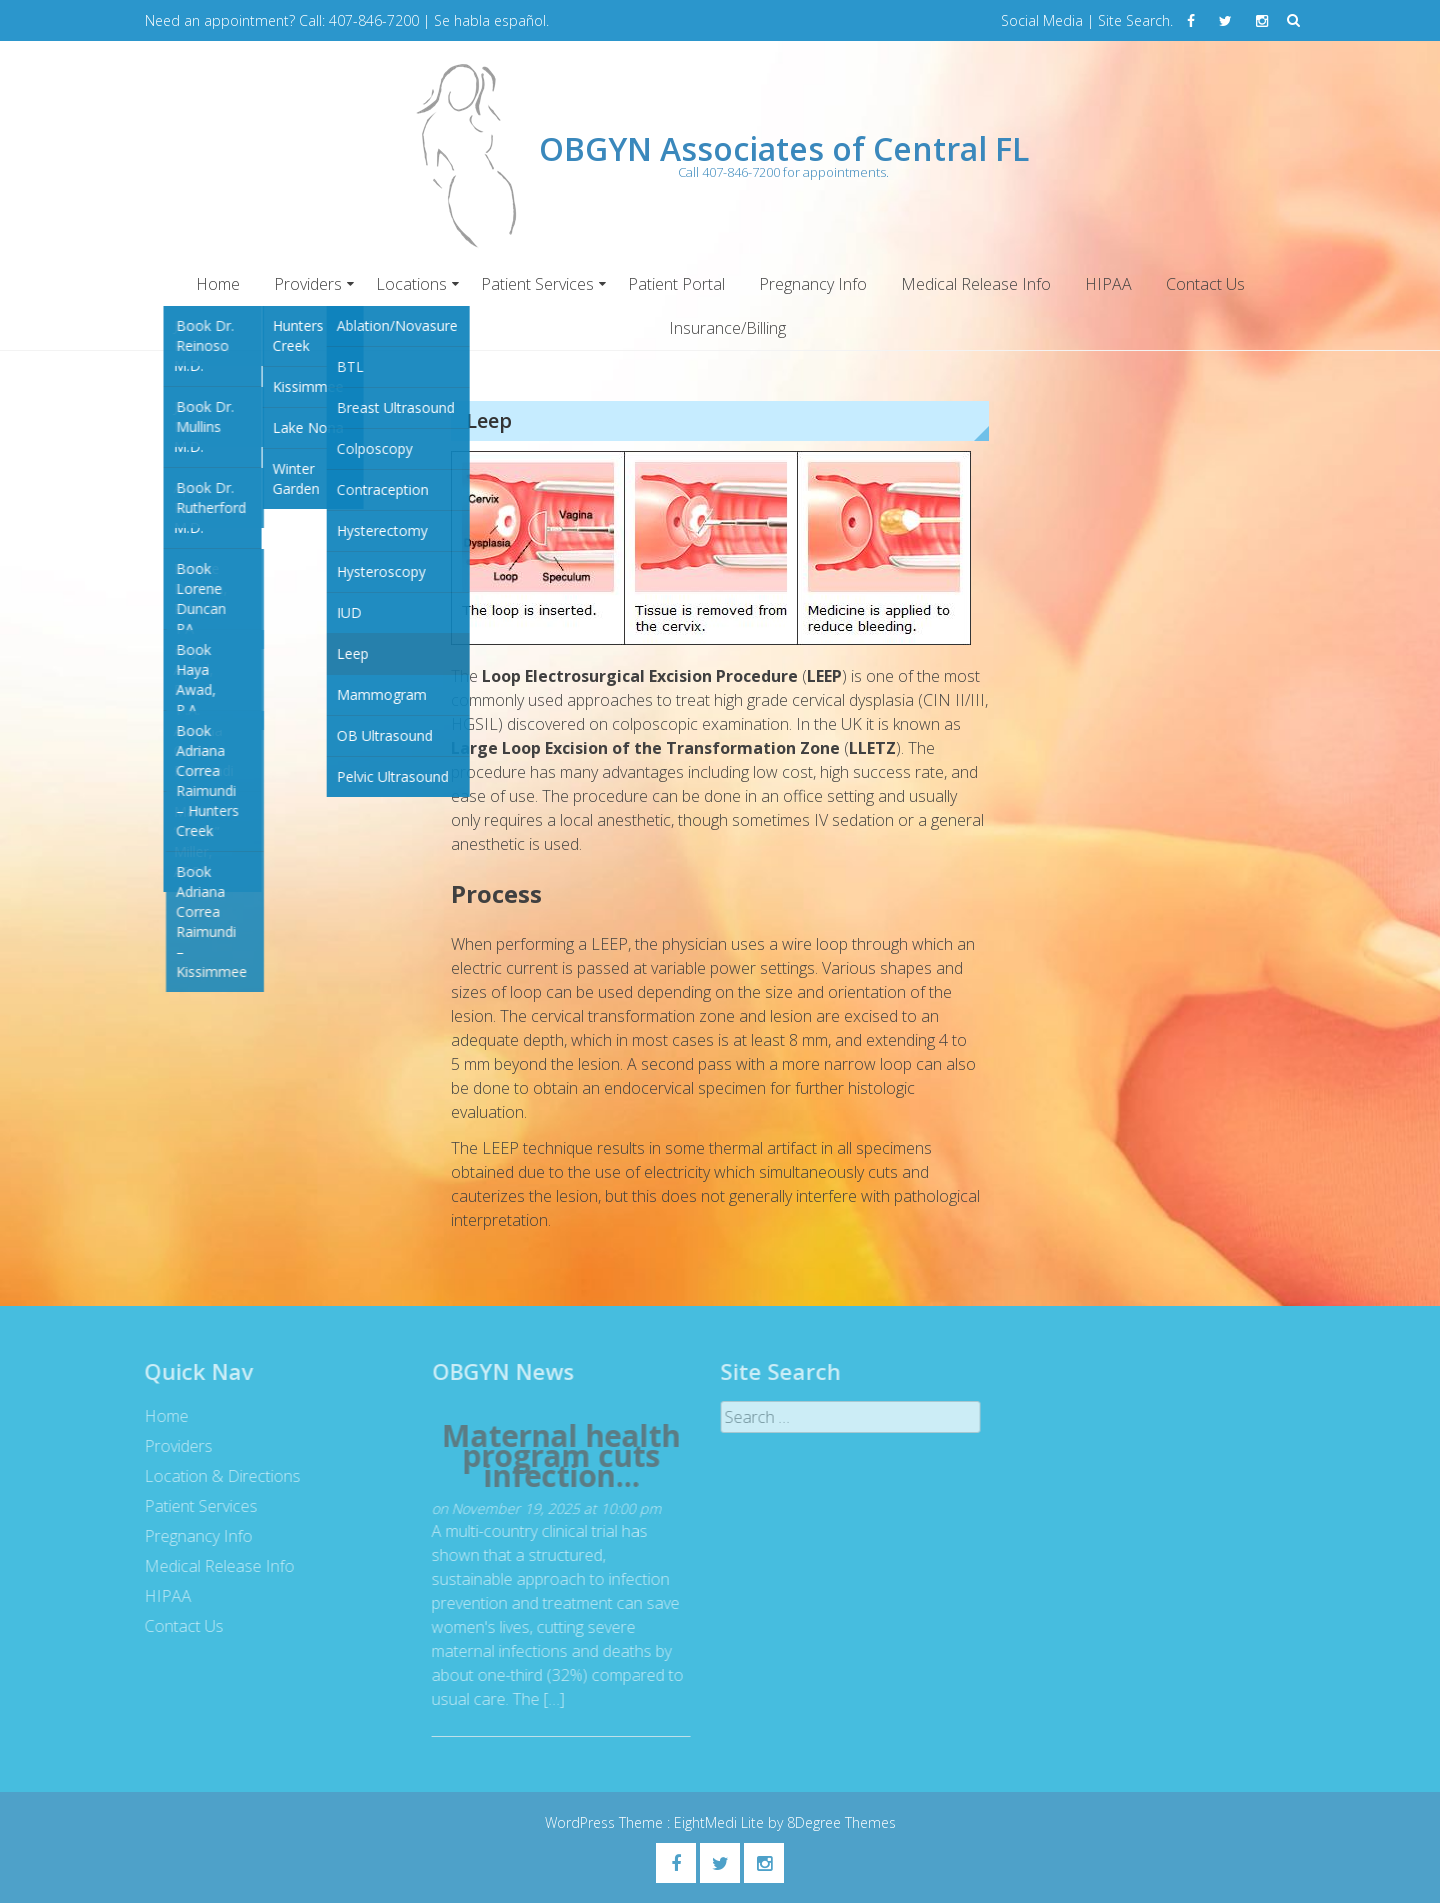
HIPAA (1108, 284)
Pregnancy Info (813, 284)
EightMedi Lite (721, 1822)
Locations (411, 284)
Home (218, 284)
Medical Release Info (976, 284)
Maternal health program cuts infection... (555, 1456)
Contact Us (1205, 284)
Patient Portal (676, 284)
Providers (308, 284)
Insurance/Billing (727, 328)
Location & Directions (217, 1476)
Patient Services (537, 284)
